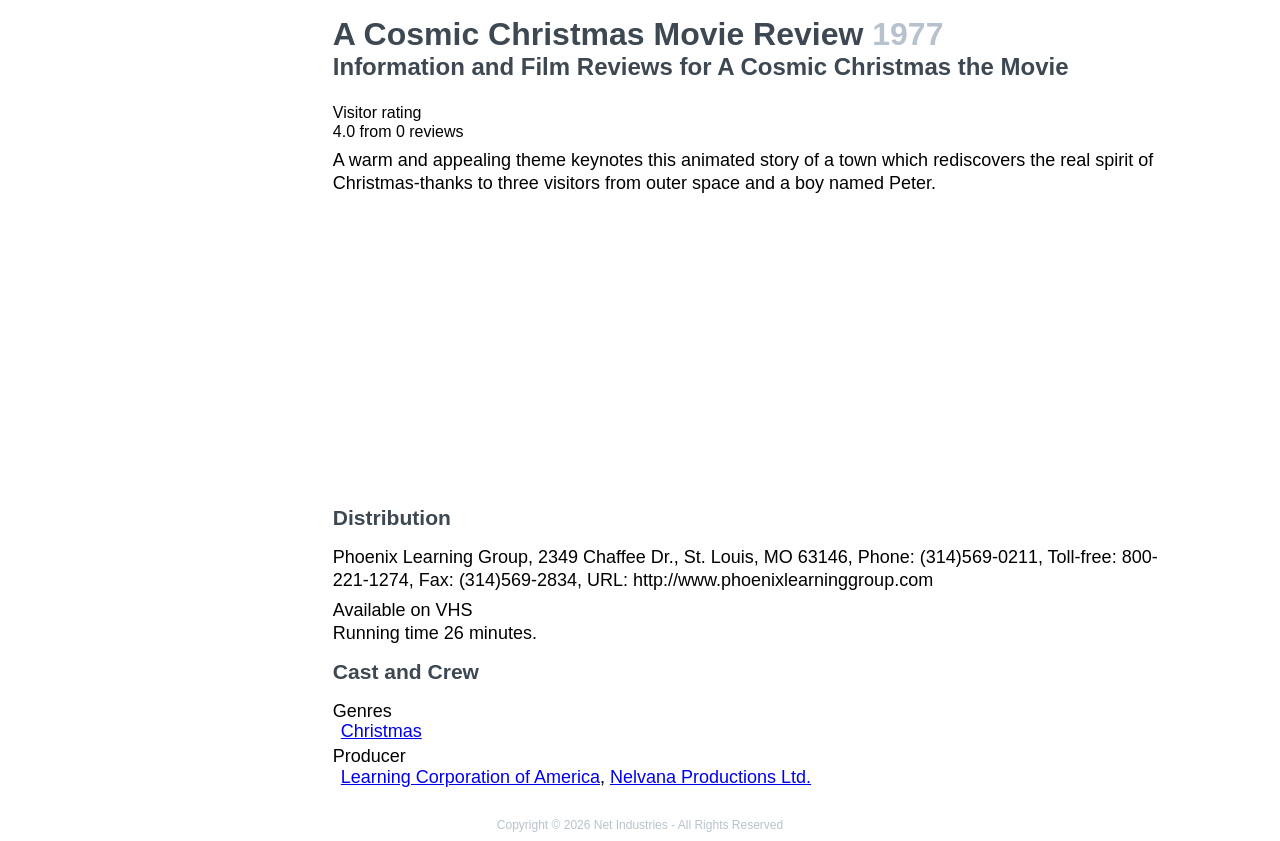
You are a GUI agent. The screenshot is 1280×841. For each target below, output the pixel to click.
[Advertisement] (224, 316)
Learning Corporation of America (470, 777)
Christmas (381, 731)
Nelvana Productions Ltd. (710, 777)
